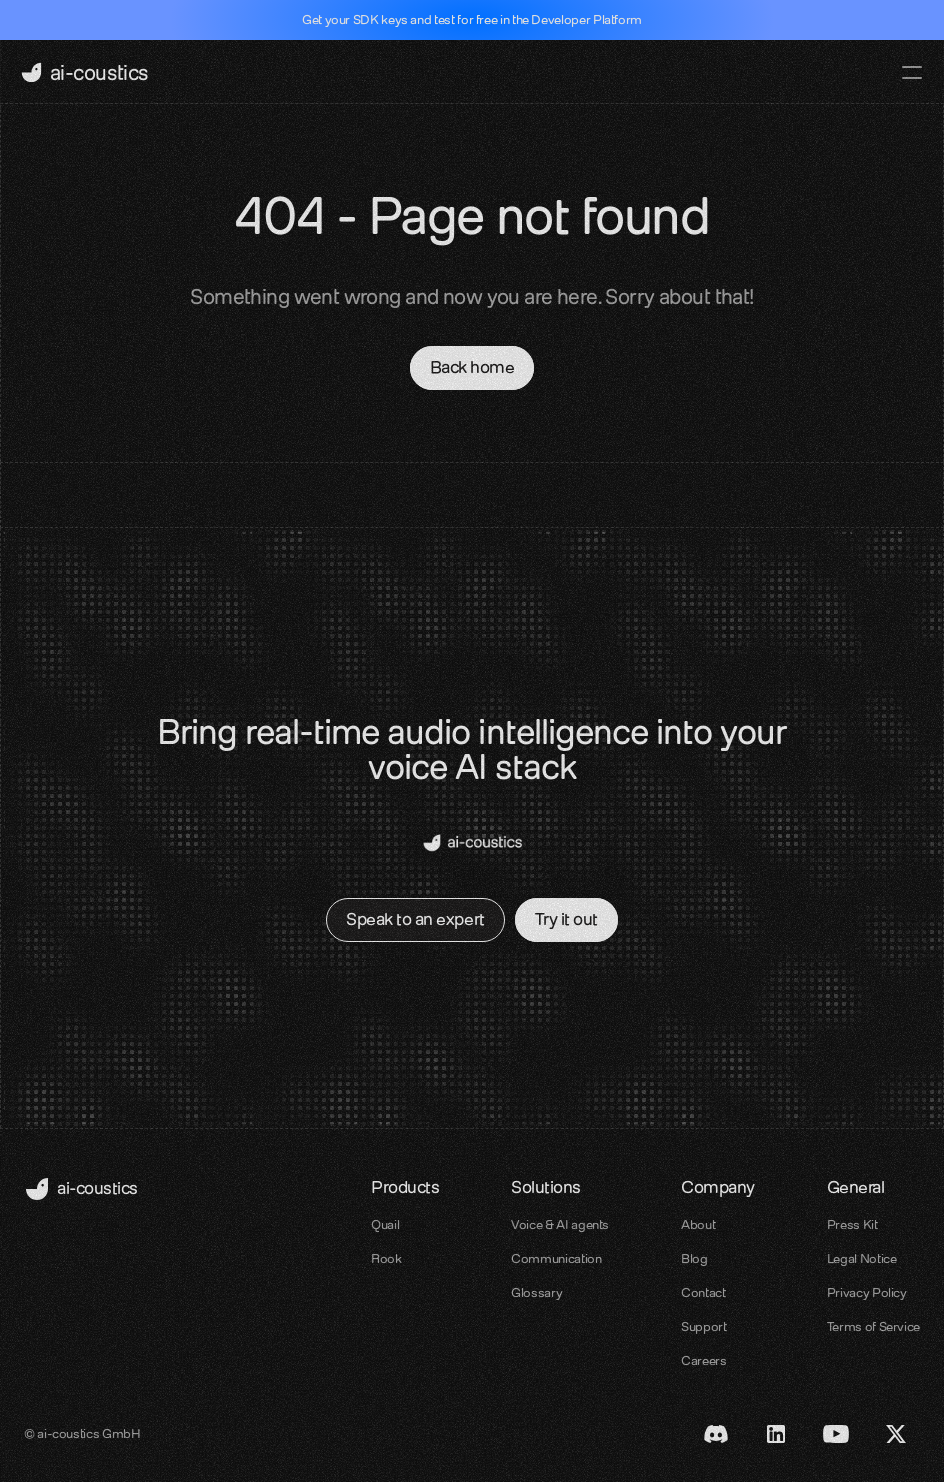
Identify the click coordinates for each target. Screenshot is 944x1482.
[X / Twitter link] (896, 1434)
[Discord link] (716, 1434)
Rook (386, 1258)
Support (703, 1326)
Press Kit (852, 1224)
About (698, 1224)
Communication (556, 1258)
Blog (694, 1258)
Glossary (536, 1292)
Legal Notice (862, 1258)
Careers (703, 1360)
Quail (385, 1224)
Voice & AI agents (560, 1224)
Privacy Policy (867, 1292)
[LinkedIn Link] (776, 1434)
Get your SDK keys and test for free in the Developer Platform (472, 19)
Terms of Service (873, 1326)
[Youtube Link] (836, 1434)
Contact (703, 1292)
